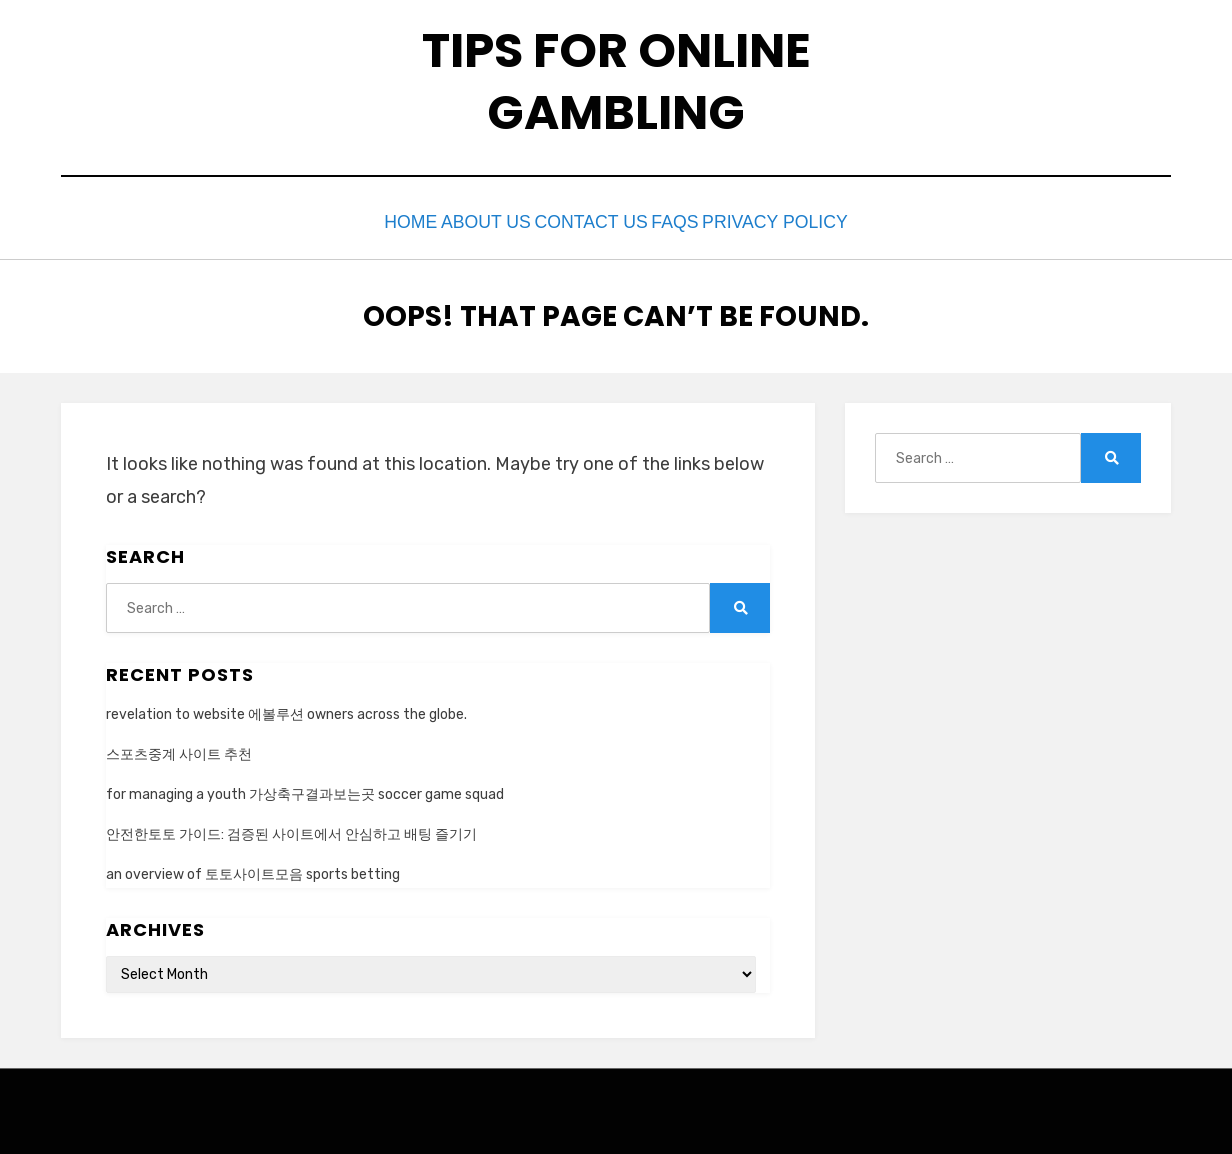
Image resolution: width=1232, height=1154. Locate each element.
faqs (699, 220)
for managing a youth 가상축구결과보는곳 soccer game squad (305, 789)
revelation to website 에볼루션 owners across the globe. (286, 709)
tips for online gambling (616, 81)
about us (468, 220)
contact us (592, 220)
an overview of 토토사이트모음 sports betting (253, 870)
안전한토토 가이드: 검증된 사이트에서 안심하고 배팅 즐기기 (291, 830)
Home (372, 220)
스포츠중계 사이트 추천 (179, 749)
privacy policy (818, 220)
